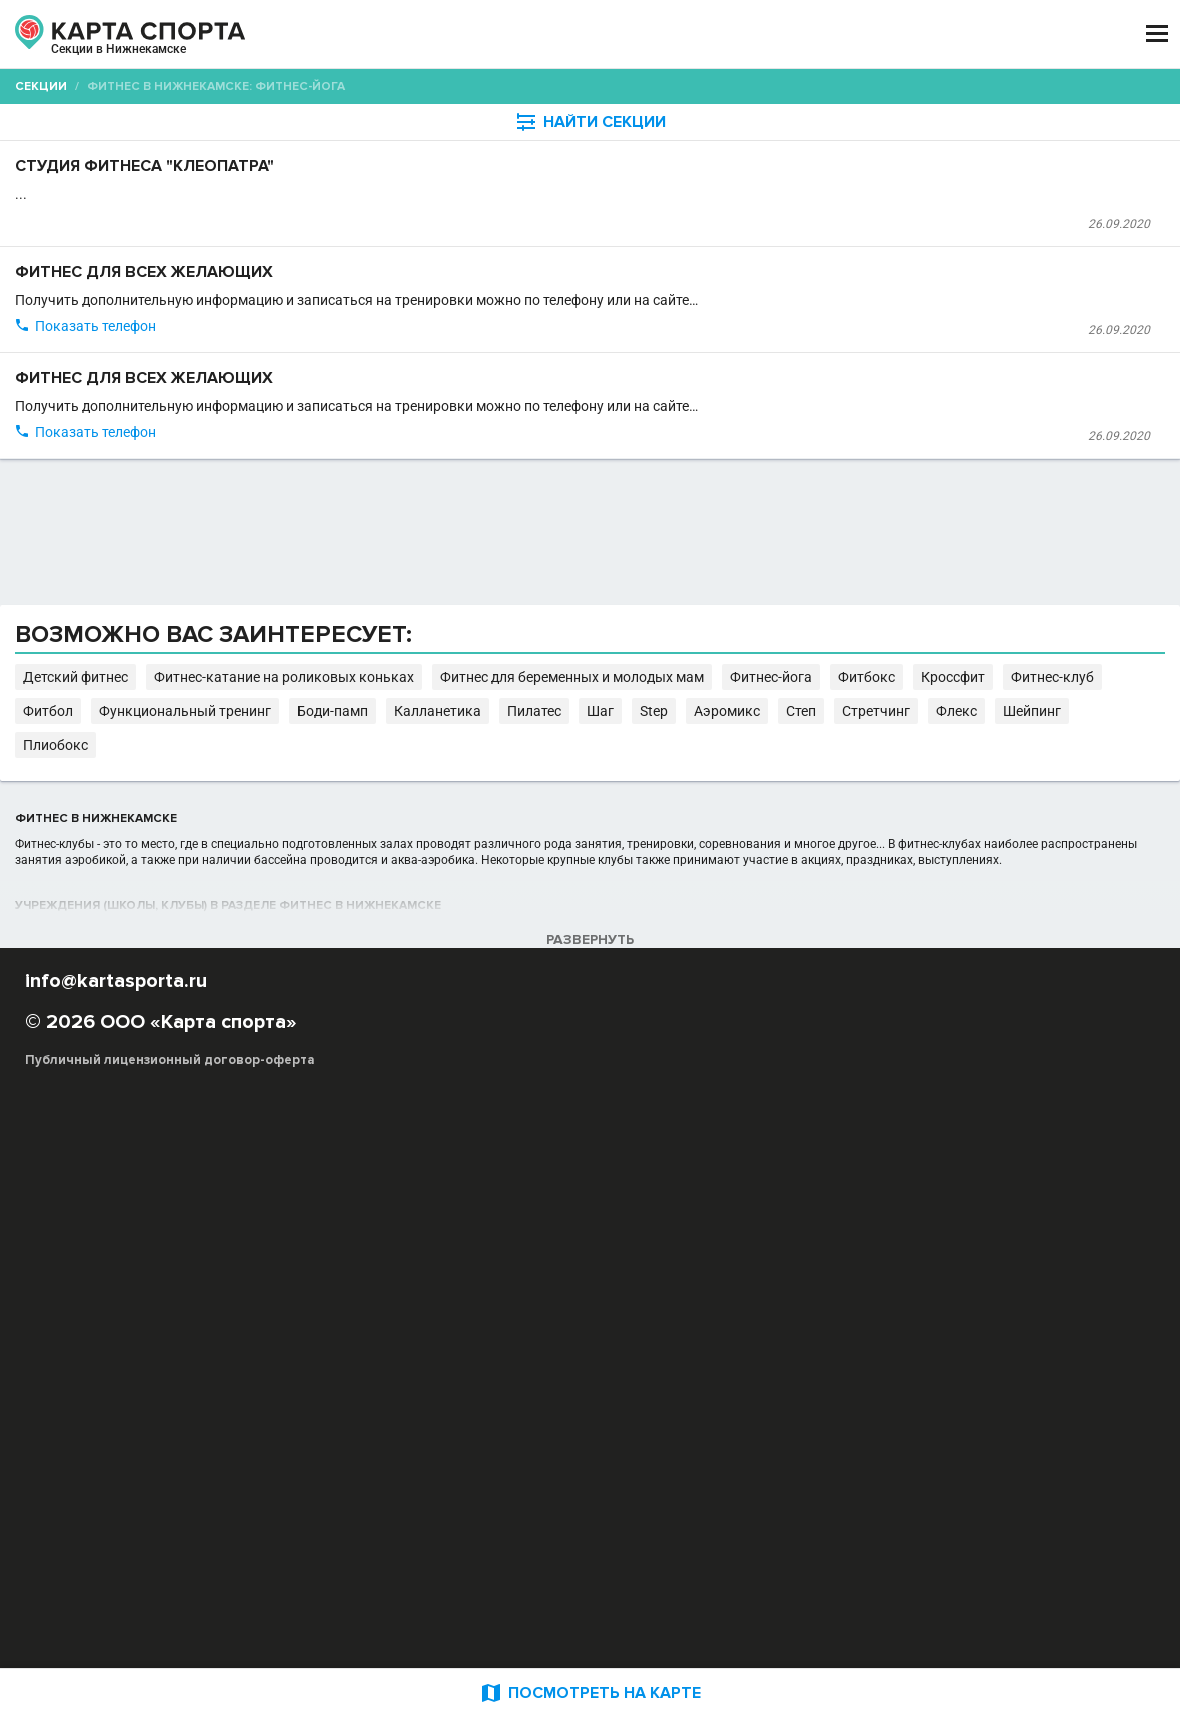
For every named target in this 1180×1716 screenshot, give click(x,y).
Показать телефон (384, 479)
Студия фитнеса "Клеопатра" (449, 216)
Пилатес (1044, 1206)
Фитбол (643, 1206)
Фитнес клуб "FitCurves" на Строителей (439, 588)
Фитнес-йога (334, 1206)
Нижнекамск (103, 58)
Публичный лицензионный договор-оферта (170, 1631)
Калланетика (966, 1206)
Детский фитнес (537, 1186)
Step (1134, 1206)
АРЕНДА (425, 34)
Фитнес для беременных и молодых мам (979, 1186)
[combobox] (531, 156)
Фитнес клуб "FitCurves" (396, 404)
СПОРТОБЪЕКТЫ (648, 34)
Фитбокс (413, 1206)
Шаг (1094, 1206)
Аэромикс (325, 1226)
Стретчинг (444, 1226)
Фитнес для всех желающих (444, 350)
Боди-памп (882, 1206)
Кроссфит (484, 1206)
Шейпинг (568, 1226)
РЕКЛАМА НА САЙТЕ (122, 1514)
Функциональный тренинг (758, 1206)
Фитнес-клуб (567, 1206)
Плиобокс (637, 1226)
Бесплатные (1005, 155)
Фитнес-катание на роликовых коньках (721, 1186)
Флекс (509, 1226)
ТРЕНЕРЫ (517, 34)
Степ (383, 1226)
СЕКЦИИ (337, 34)
